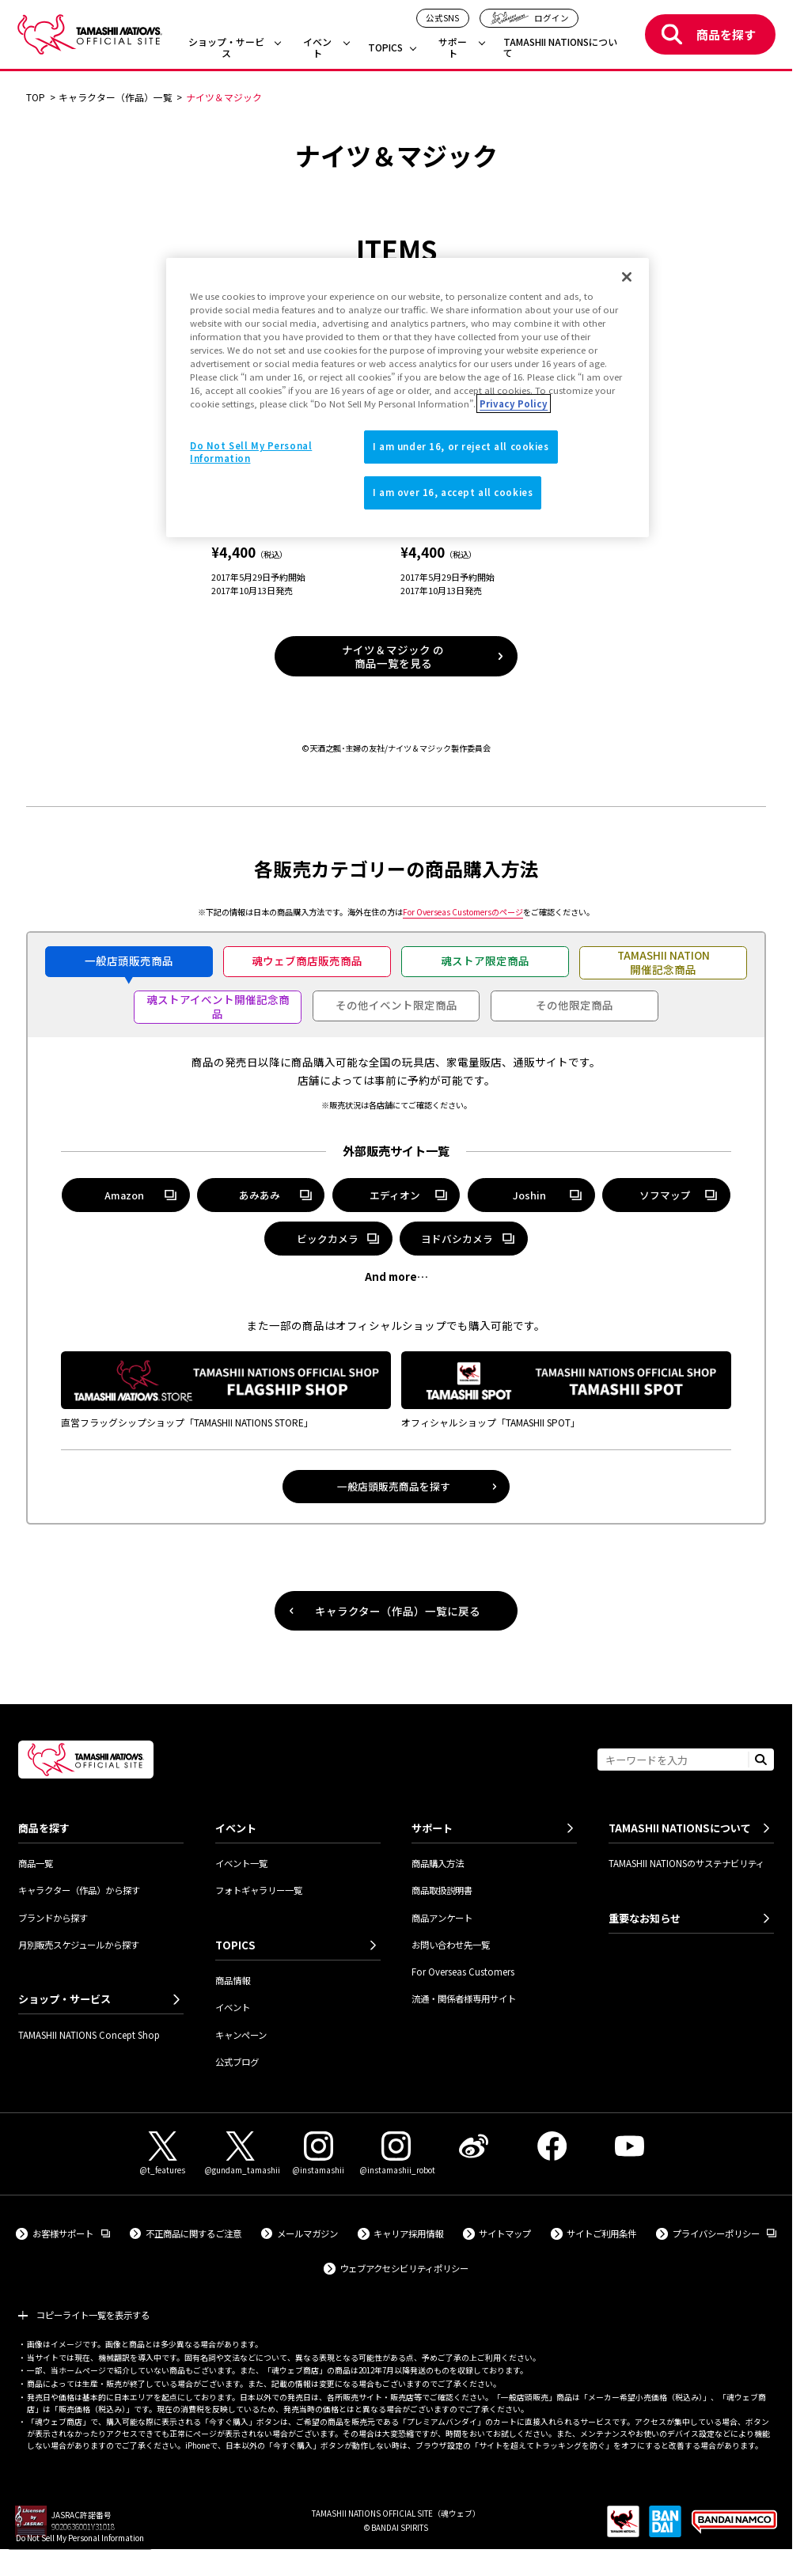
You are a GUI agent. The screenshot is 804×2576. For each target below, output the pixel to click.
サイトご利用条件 (601, 2233)
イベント (317, 47)
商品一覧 (35, 1863)
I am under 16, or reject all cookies (461, 446)
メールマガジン (307, 2233)
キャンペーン (241, 2035)
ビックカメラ (327, 1238)
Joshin (532, 1198)
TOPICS (385, 48)
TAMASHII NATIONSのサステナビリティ (686, 1863)
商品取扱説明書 (441, 1890)
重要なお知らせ (645, 1918)
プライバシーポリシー (724, 2233)
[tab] (129, 961)
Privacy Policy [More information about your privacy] (514, 403)
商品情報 (232, 1980)
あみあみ (261, 1198)
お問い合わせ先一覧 (450, 1944)
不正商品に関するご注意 (193, 2233)
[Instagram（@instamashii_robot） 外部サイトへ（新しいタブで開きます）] (395, 2153)
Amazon (126, 1198)
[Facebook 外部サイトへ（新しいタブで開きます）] (551, 2146)
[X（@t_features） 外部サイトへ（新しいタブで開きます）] (162, 2153)
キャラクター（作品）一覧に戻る (397, 1611)
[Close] (626, 276)
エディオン (396, 1198)
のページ (463, 912)
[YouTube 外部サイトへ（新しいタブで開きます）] (630, 2146)
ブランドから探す (53, 1917)
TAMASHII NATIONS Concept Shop (89, 2035)
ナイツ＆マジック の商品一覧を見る (393, 656)
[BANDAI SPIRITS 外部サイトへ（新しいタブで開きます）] (665, 2527)
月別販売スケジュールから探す (78, 1944)
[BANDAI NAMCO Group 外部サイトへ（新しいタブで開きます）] (734, 2527)
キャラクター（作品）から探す (79, 1890)
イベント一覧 (241, 1863)
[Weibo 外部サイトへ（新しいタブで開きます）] (474, 2146)
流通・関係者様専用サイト (463, 1998)
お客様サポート (71, 2233)
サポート (452, 47)
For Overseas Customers (462, 1971)
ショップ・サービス (226, 47)
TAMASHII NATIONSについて (560, 47)
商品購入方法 (437, 1863)
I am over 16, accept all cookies (453, 492)
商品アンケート (441, 1917)
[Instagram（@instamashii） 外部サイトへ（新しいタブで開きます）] (318, 2153)
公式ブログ (237, 2061)
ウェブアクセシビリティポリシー (403, 2268)
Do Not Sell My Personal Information (80, 2538)
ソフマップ (666, 1198)
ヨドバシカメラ (464, 1241)
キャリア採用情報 (408, 2233)
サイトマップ (505, 2233)
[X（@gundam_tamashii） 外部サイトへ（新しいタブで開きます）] (240, 2153)
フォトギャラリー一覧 (258, 1890)
